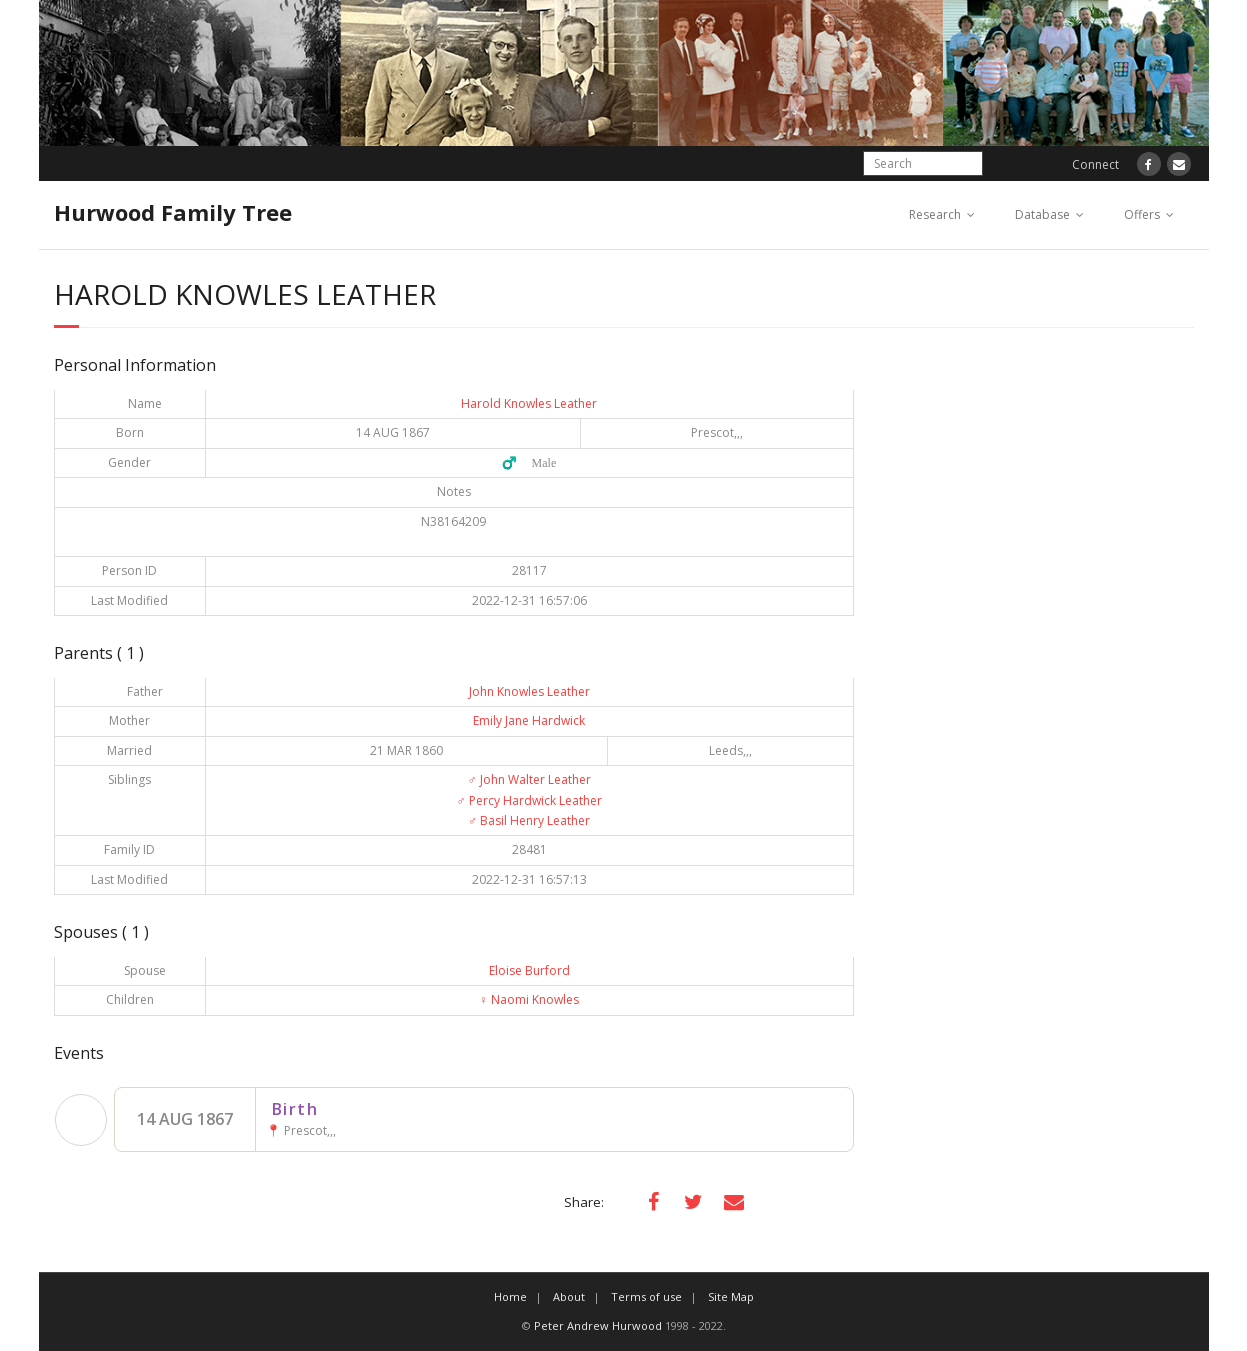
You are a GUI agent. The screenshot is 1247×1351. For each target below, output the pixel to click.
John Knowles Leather (529, 691)
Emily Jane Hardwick (529, 720)
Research (935, 214)
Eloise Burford (529, 970)
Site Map (731, 1296)
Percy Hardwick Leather (529, 800)
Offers (1142, 214)
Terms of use (646, 1296)
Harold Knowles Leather (529, 403)
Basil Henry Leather (529, 820)
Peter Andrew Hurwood (598, 1325)
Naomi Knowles (529, 999)
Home (510, 1296)
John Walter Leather (529, 779)
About (569, 1296)
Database (1042, 214)
